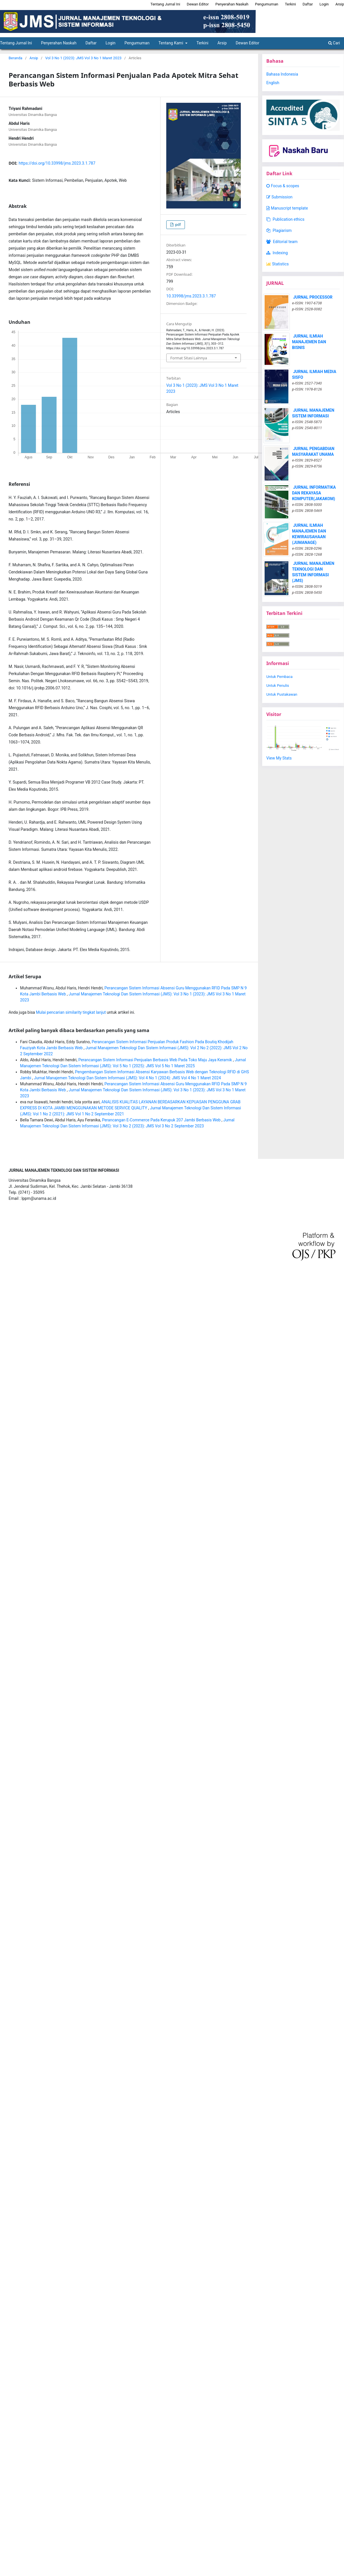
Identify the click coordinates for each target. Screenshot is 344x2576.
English (272, 82)
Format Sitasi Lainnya (188, 357)
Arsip (221, 43)
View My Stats (279, 758)
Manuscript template (287, 208)
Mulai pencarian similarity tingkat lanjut (71, 1012)
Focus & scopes (282, 186)
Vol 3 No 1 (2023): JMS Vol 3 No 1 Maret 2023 (83, 58)
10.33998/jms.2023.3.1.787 (191, 296)
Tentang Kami (171, 43)
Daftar (91, 43)
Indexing (277, 253)
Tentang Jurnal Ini (165, 4)
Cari (334, 43)
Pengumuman (136, 43)
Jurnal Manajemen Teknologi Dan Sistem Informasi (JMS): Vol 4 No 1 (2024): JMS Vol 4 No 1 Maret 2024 (127, 1078)
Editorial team (282, 241)
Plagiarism (279, 230)
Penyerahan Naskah (59, 43)
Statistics (277, 264)
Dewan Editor (247, 43)
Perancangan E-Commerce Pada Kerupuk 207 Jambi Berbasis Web (162, 1120)
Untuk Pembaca (279, 676)
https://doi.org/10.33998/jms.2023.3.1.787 (57, 163)
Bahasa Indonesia (282, 74)
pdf (177, 224)
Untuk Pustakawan (281, 694)
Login (110, 43)
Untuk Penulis (277, 685)
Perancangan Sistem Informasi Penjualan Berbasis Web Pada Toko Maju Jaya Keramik (155, 1060)
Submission (279, 197)
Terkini (202, 43)
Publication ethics (285, 219)
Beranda (15, 58)
